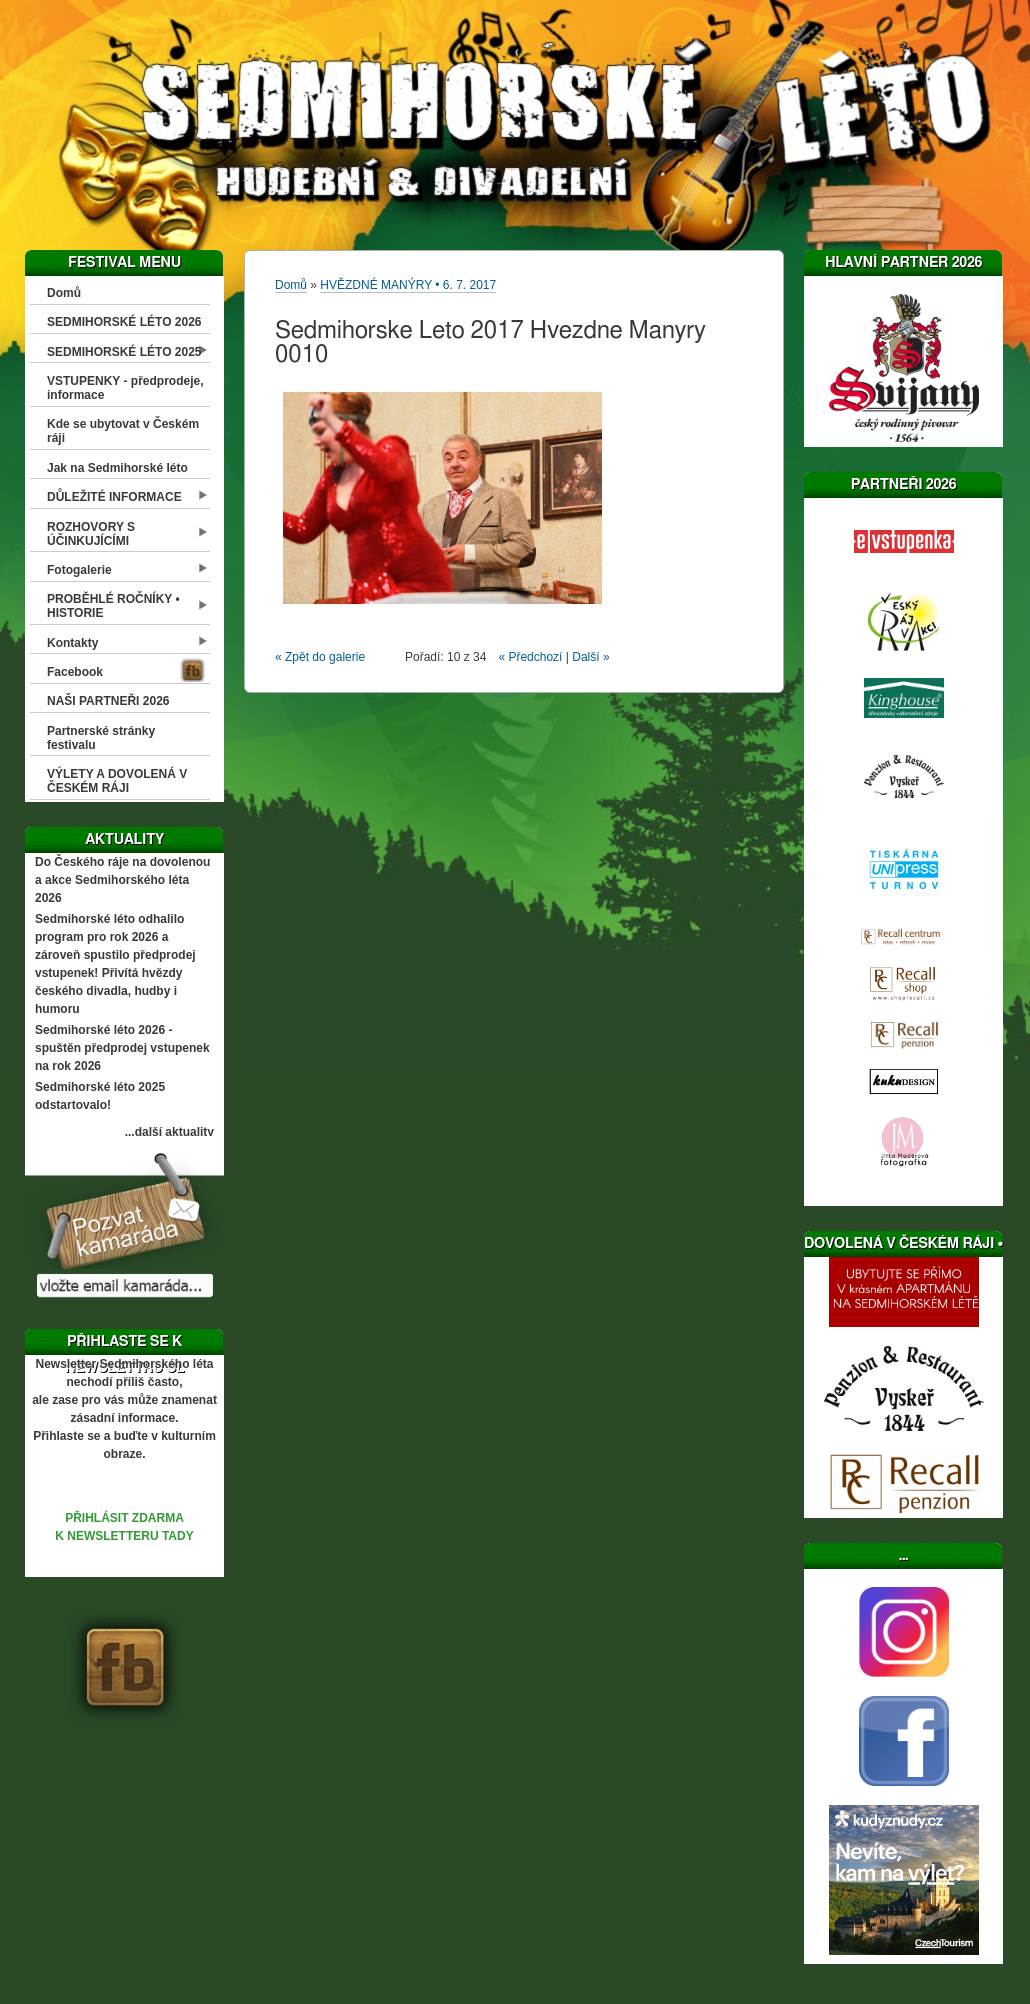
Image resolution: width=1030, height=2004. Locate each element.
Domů (64, 293)
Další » (590, 657)
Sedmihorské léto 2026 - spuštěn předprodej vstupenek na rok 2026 (122, 1048)
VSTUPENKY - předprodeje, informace (125, 388)
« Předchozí (530, 657)
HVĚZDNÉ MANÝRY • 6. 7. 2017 (408, 285)
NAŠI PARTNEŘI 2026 (108, 701)
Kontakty (72, 643)
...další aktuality (169, 1132)
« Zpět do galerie (320, 657)
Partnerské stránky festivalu (101, 738)
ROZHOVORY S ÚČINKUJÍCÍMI (91, 534)
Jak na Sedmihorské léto (117, 468)
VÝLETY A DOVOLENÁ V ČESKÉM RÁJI (117, 781)
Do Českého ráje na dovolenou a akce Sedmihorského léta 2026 (122, 880)
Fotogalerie (79, 570)
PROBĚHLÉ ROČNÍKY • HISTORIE (113, 606)
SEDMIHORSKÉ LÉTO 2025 (124, 352)
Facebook (75, 672)
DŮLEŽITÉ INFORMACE (114, 497)
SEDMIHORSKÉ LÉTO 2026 (124, 322)
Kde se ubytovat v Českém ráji (123, 431)
